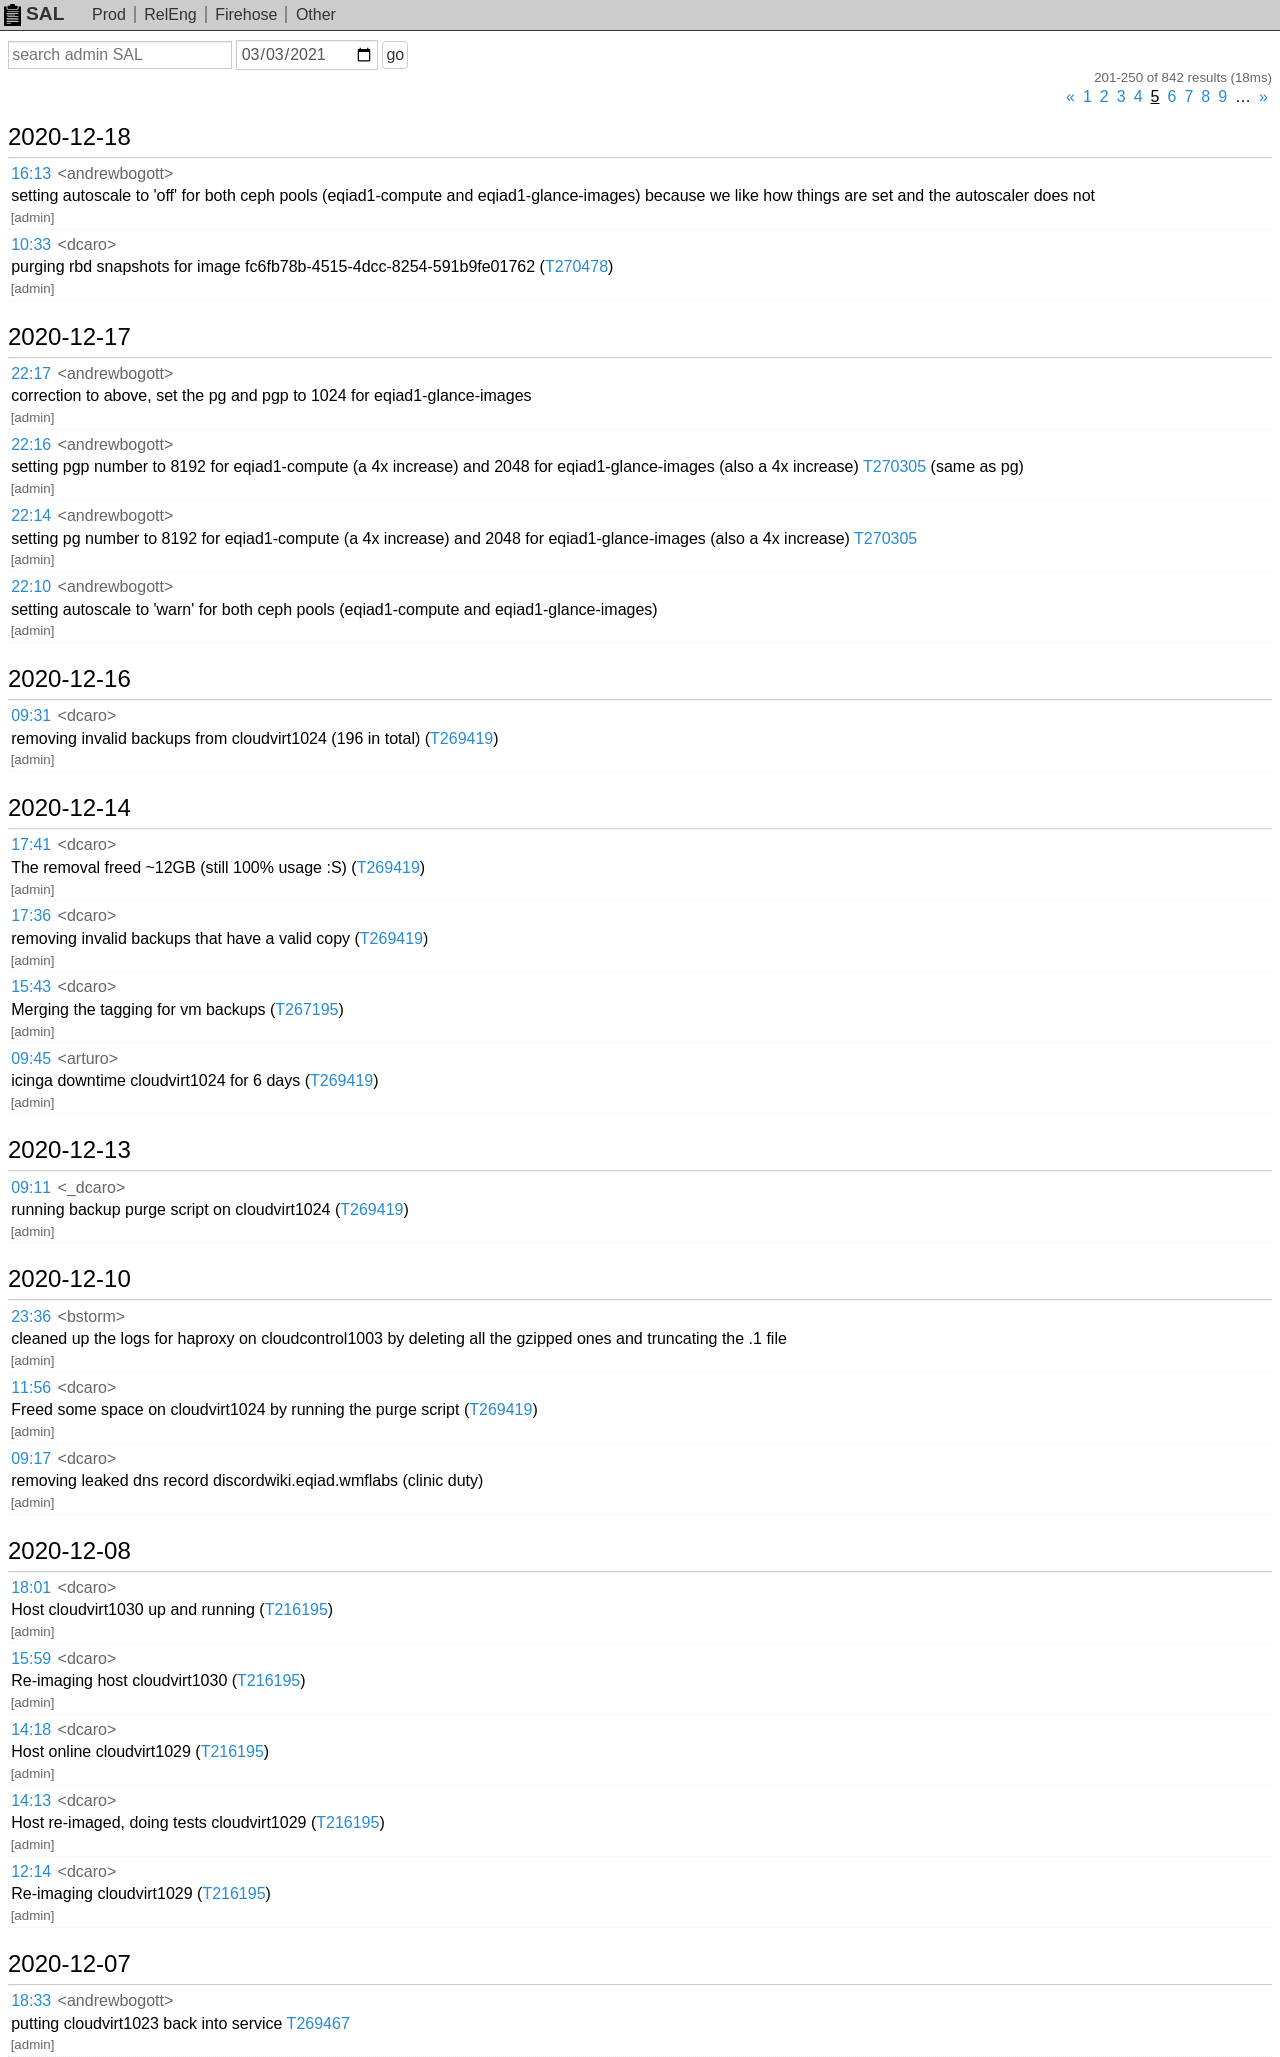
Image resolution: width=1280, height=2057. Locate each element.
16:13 (31, 173)
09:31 (31, 715)
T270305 (894, 466)
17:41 (31, 844)
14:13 (31, 1800)
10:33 (31, 244)
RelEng (170, 14)
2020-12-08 (69, 1551)
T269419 (461, 738)
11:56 (31, 1387)
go (395, 54)
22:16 (31, 444)
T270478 (576, 266)
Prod (109, 14)
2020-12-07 (69, 1964)
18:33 (31, 2000)
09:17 (31, 1458)
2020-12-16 (69, 679)
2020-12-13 (69, 1150)
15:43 (31, 986)
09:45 (31, 1058)
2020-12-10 (69, 1279)
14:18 (31, 1729)
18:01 (31, 1587)
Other (316, 14)
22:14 (31, 515)
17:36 (31, 915)
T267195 (306, 1009)
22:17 (31, 373)
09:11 (31, 1187)
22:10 (31, 586)
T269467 (318, 2023)
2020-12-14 (69, 808)
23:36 (31, 1316)
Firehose (246, 14)
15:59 (31, 1658)
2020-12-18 (69, 137)
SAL (34, 13)
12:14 (31, 1871)
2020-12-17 (69, 337)
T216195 (296, 1609)
